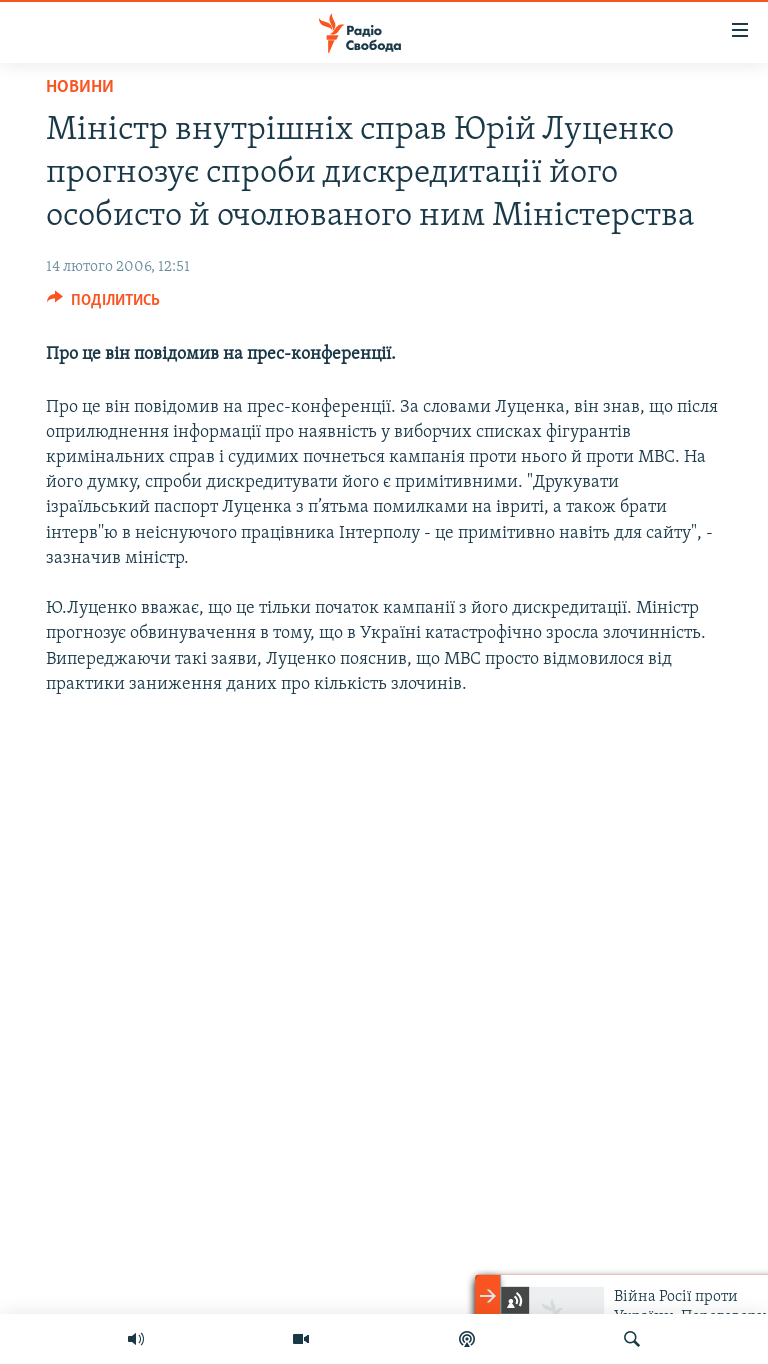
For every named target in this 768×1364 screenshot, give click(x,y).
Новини (80, 87)
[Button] (103, 305)
